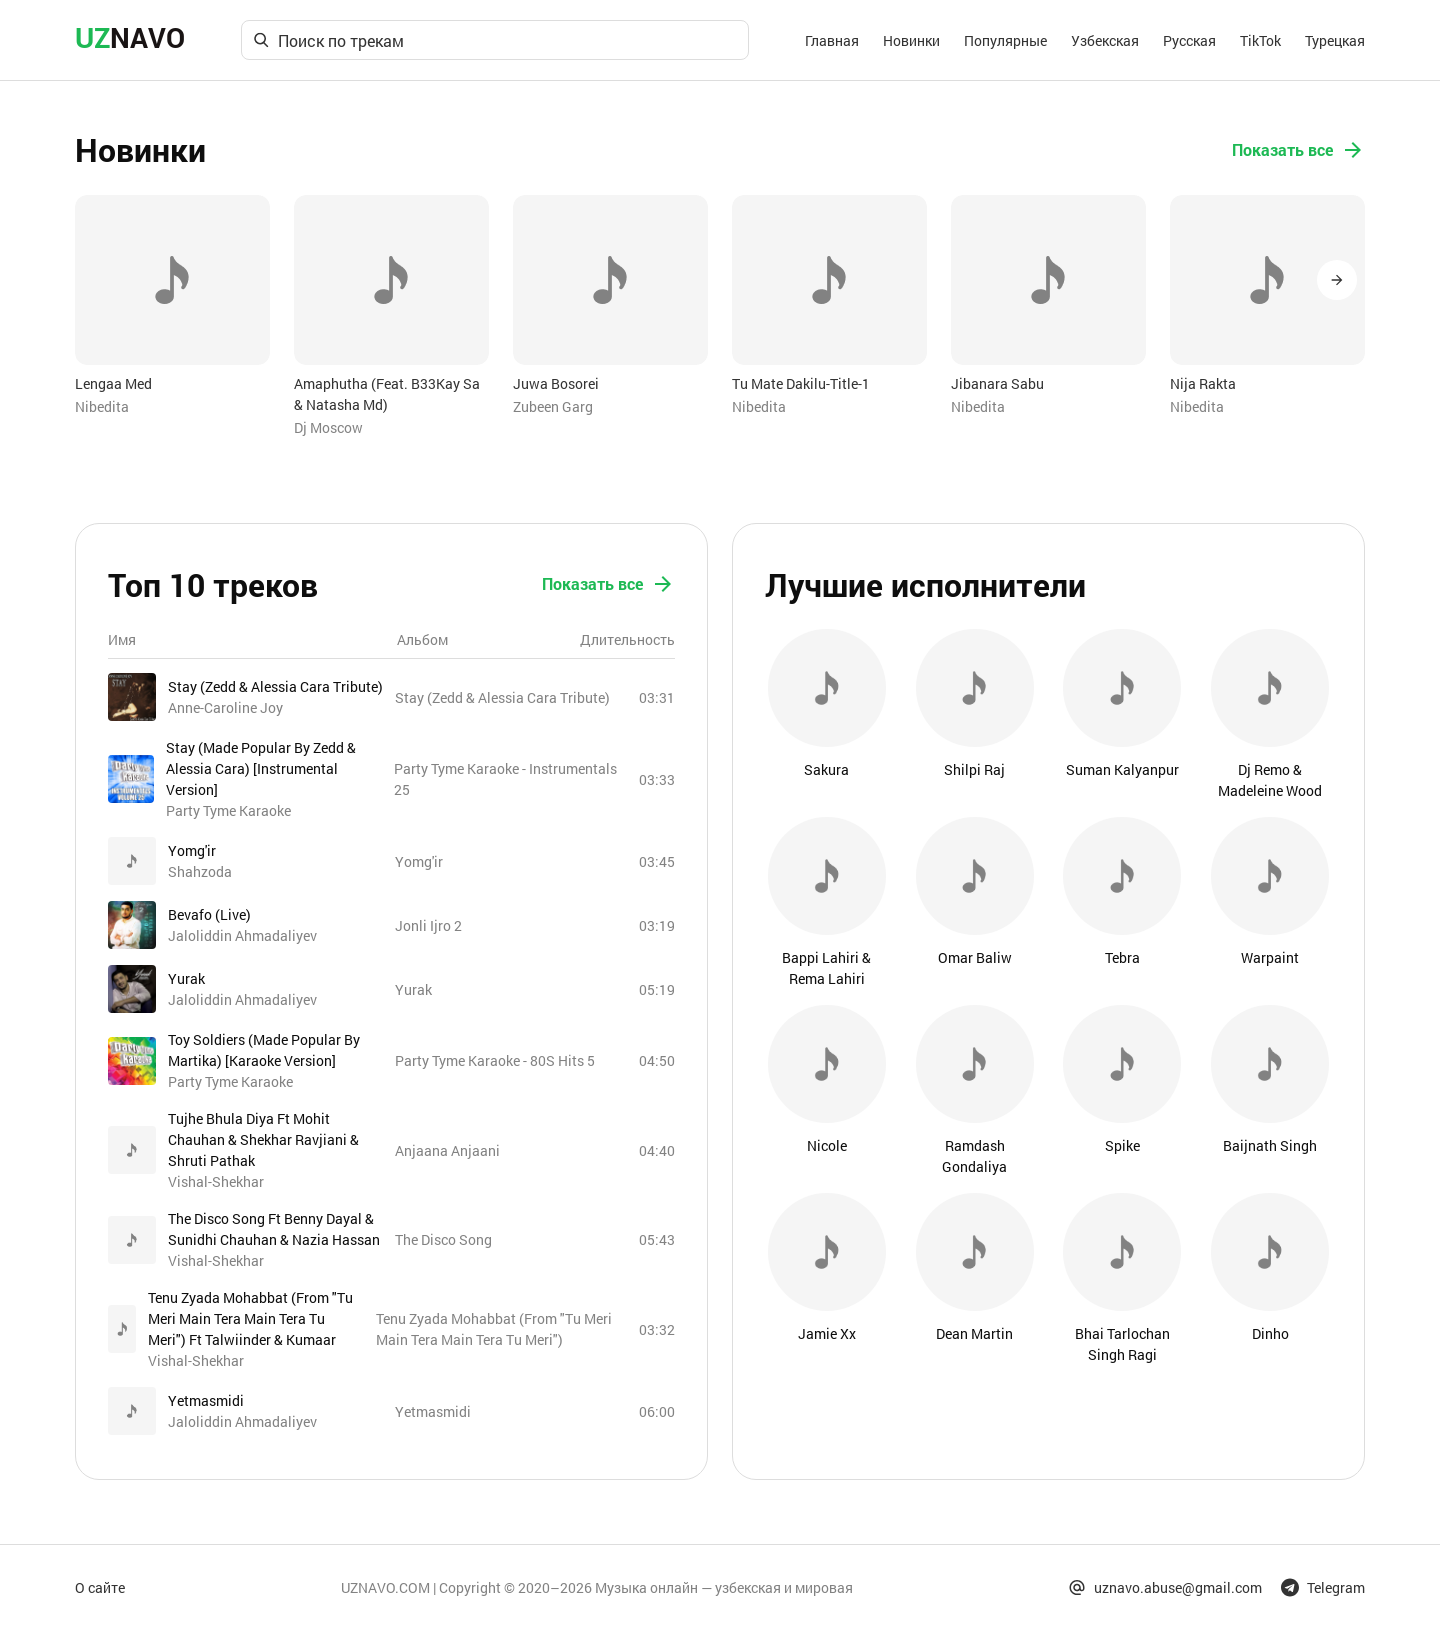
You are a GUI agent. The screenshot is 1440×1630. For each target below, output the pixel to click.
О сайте (100, 1587)
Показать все (1298, 150)
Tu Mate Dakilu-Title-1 (801, 383)
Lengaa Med (113, 383)
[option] (172, 306)
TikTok (1260, 40)
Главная (832, 40)
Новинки (911, 40)
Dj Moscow (328, 427)
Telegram (1323, 1587)
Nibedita (102, 406)
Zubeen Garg (553, 406)
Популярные (1005, 40)
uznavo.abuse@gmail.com (1165, 1587)
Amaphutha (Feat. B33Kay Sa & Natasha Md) (387, 394)
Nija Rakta (1203, 383)
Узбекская (1105, 40)
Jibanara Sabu (997, 383)
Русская (1189, 40)
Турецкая (1335, 40)
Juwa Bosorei (556, 383)
